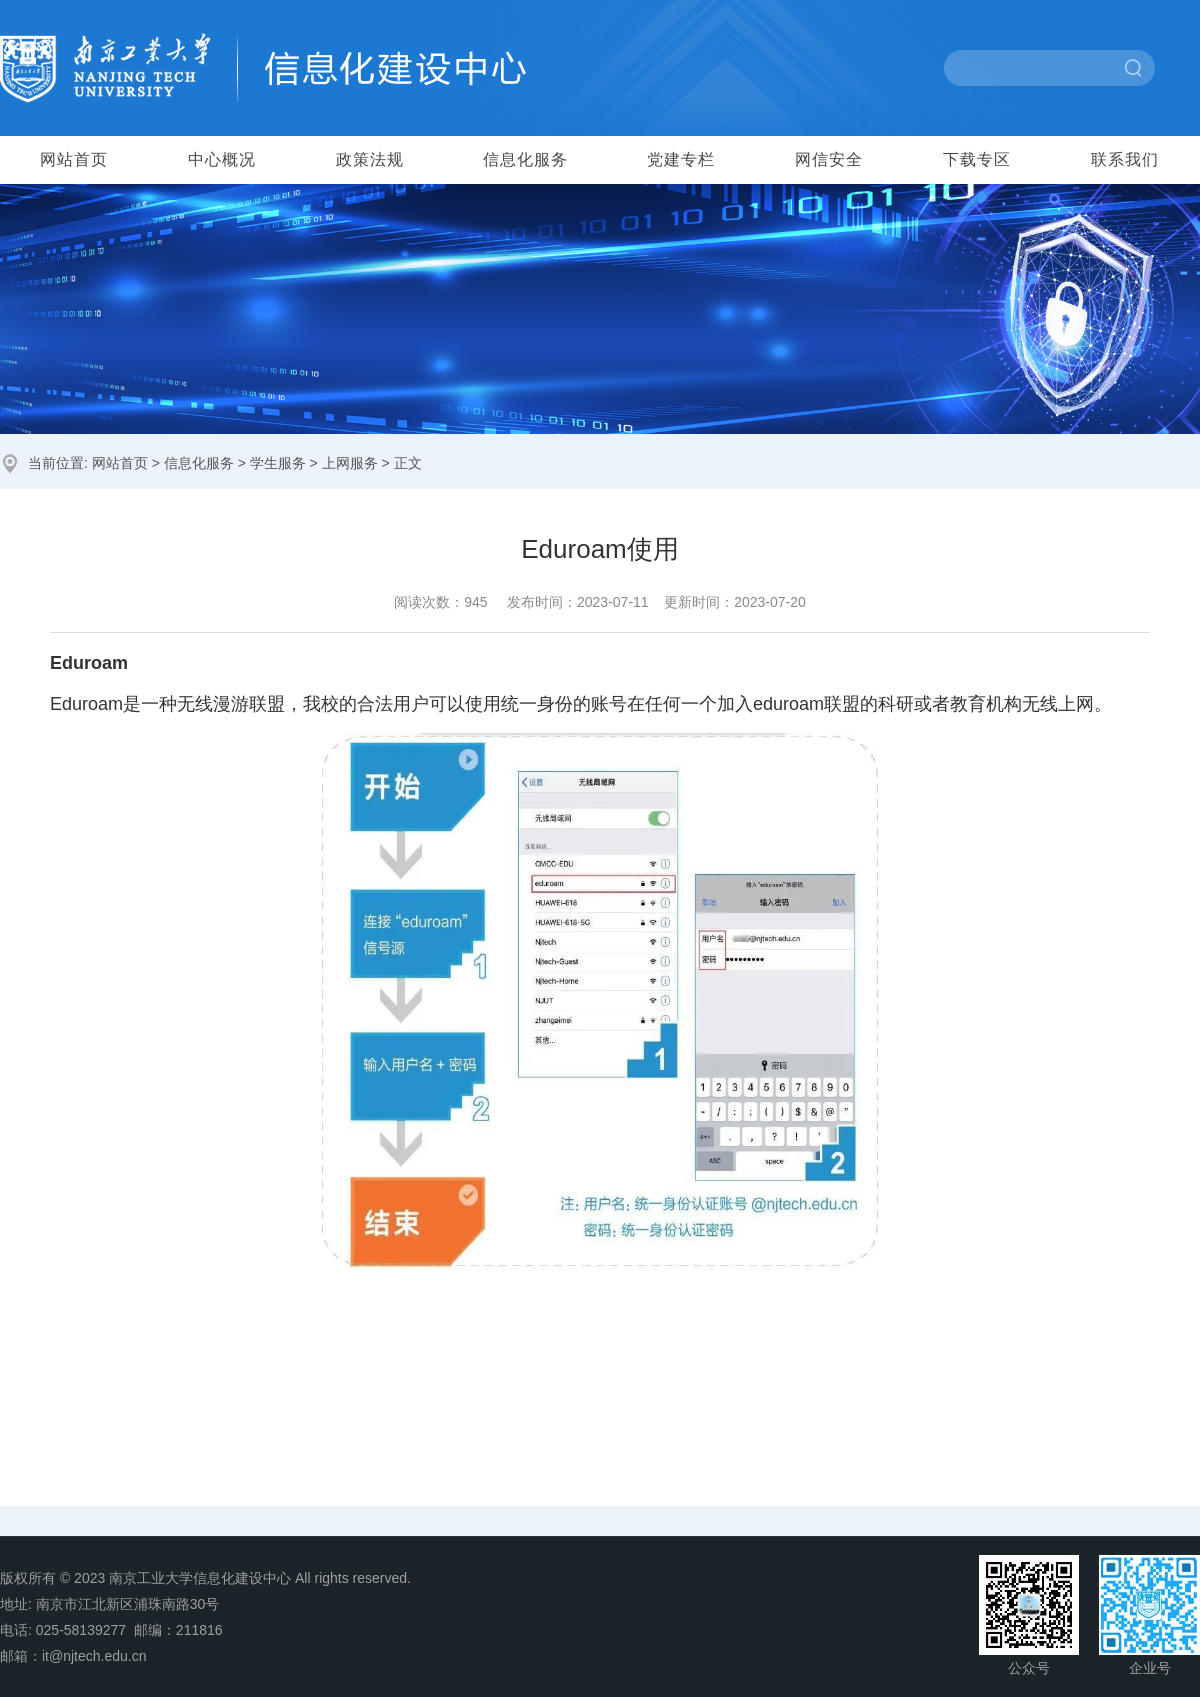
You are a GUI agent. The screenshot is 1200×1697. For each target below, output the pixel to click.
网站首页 (74, 159)
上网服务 (350, 463)
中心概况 (222, 159)
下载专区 (977, 159)
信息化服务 (525, 159)
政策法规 (370, 159)
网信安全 (829, 159)
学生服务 (278, 463)
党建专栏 (681, 159)
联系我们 (1125, 159)
